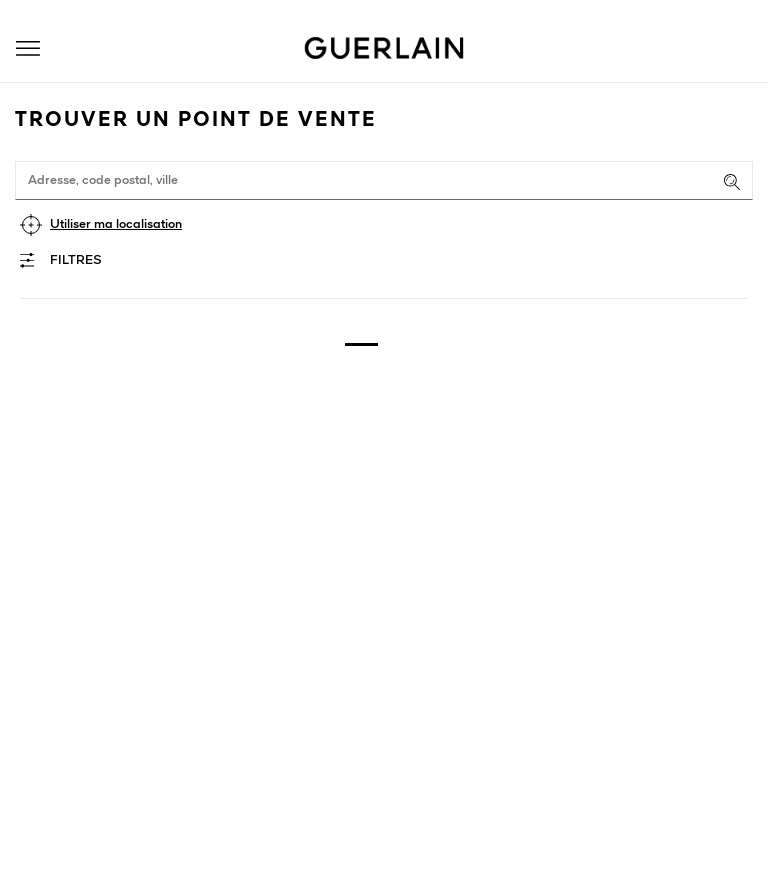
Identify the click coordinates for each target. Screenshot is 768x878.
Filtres (76, 260)
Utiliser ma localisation (116, 224)
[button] (28, 48)
